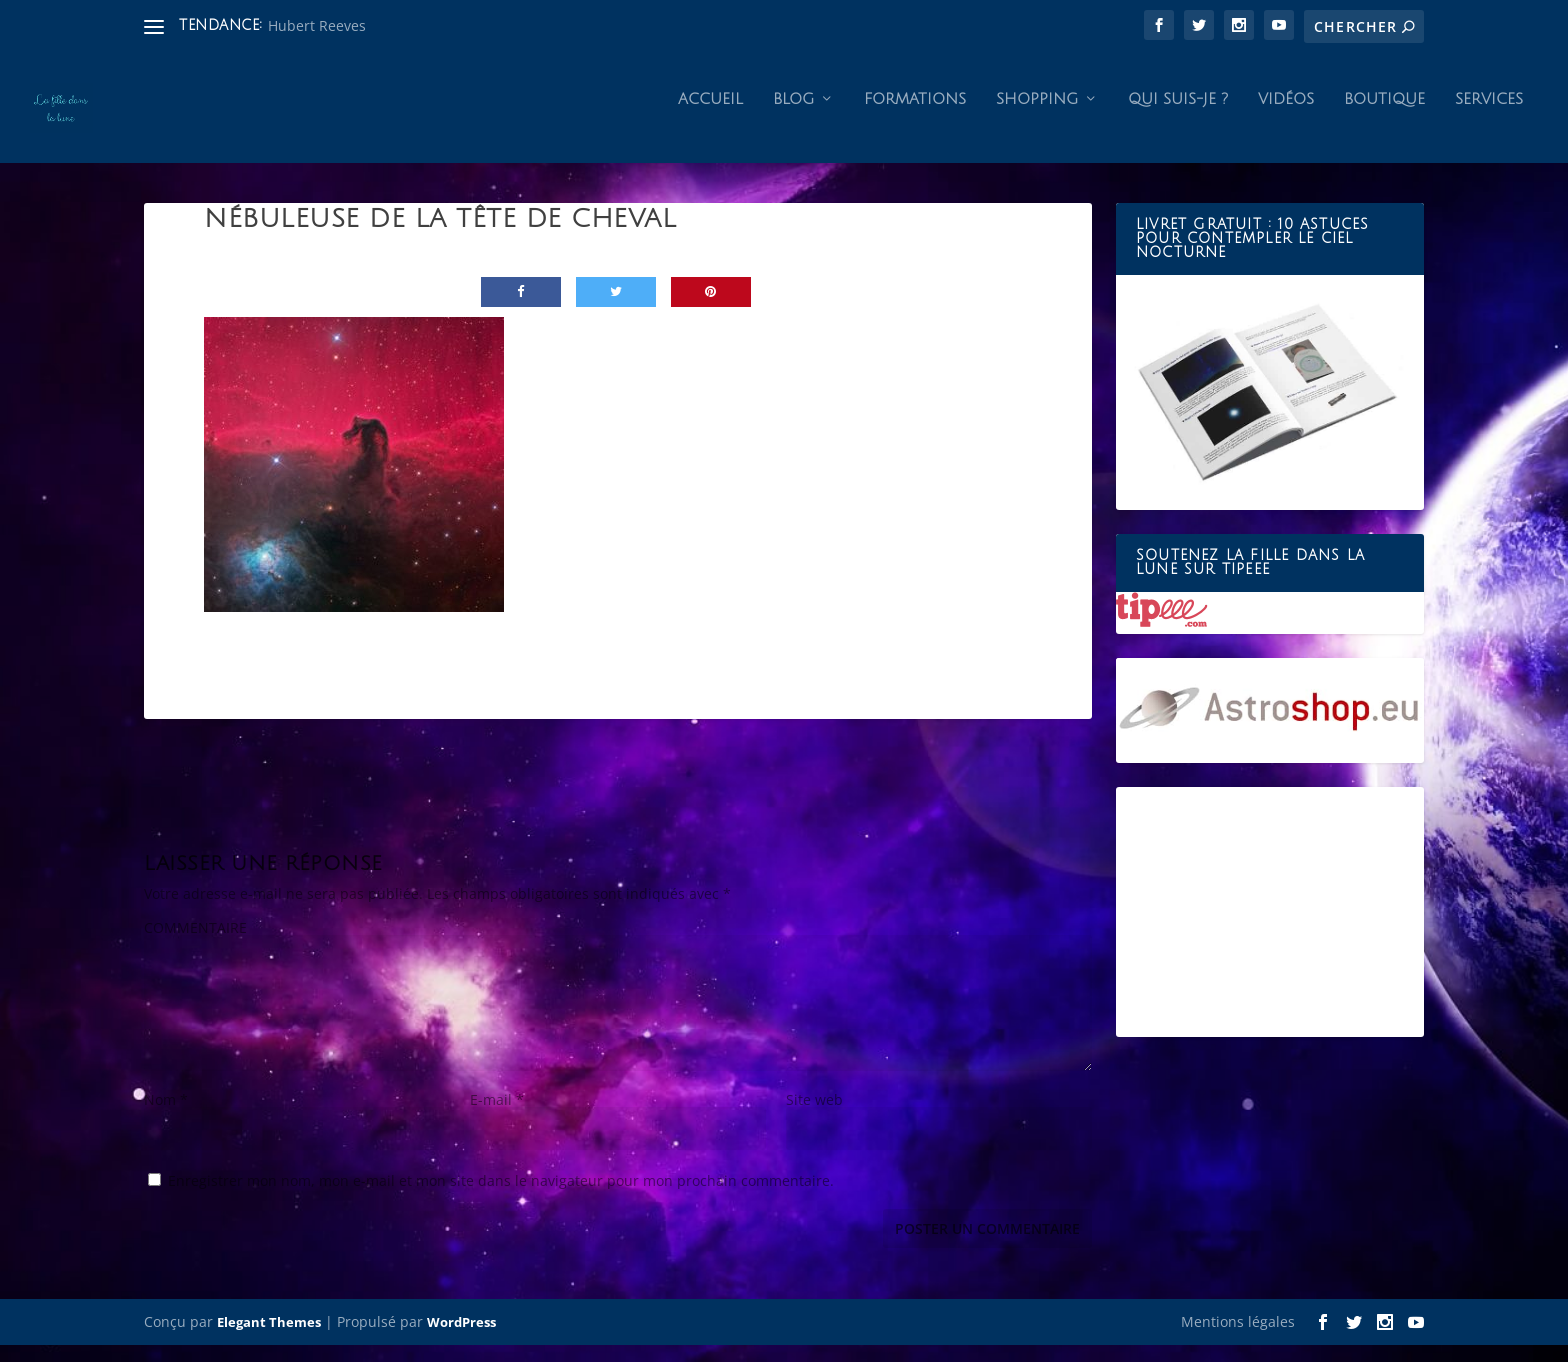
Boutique (1384, 116)
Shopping (1037, 116)
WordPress (461, 1339)
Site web (814, 1116)
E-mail (497, 1116)
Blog (793, 116)
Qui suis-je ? (1178, 116)
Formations (915, 116)
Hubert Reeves (317, 25)
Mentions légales (1238, 1338)
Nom (166, 1116)
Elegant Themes (269, 1339)
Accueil (710, 116)
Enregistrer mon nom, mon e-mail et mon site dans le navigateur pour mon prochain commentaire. (501, 1197)
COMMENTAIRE (195, 944)
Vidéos (1286, 116)
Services (1489, 116)
